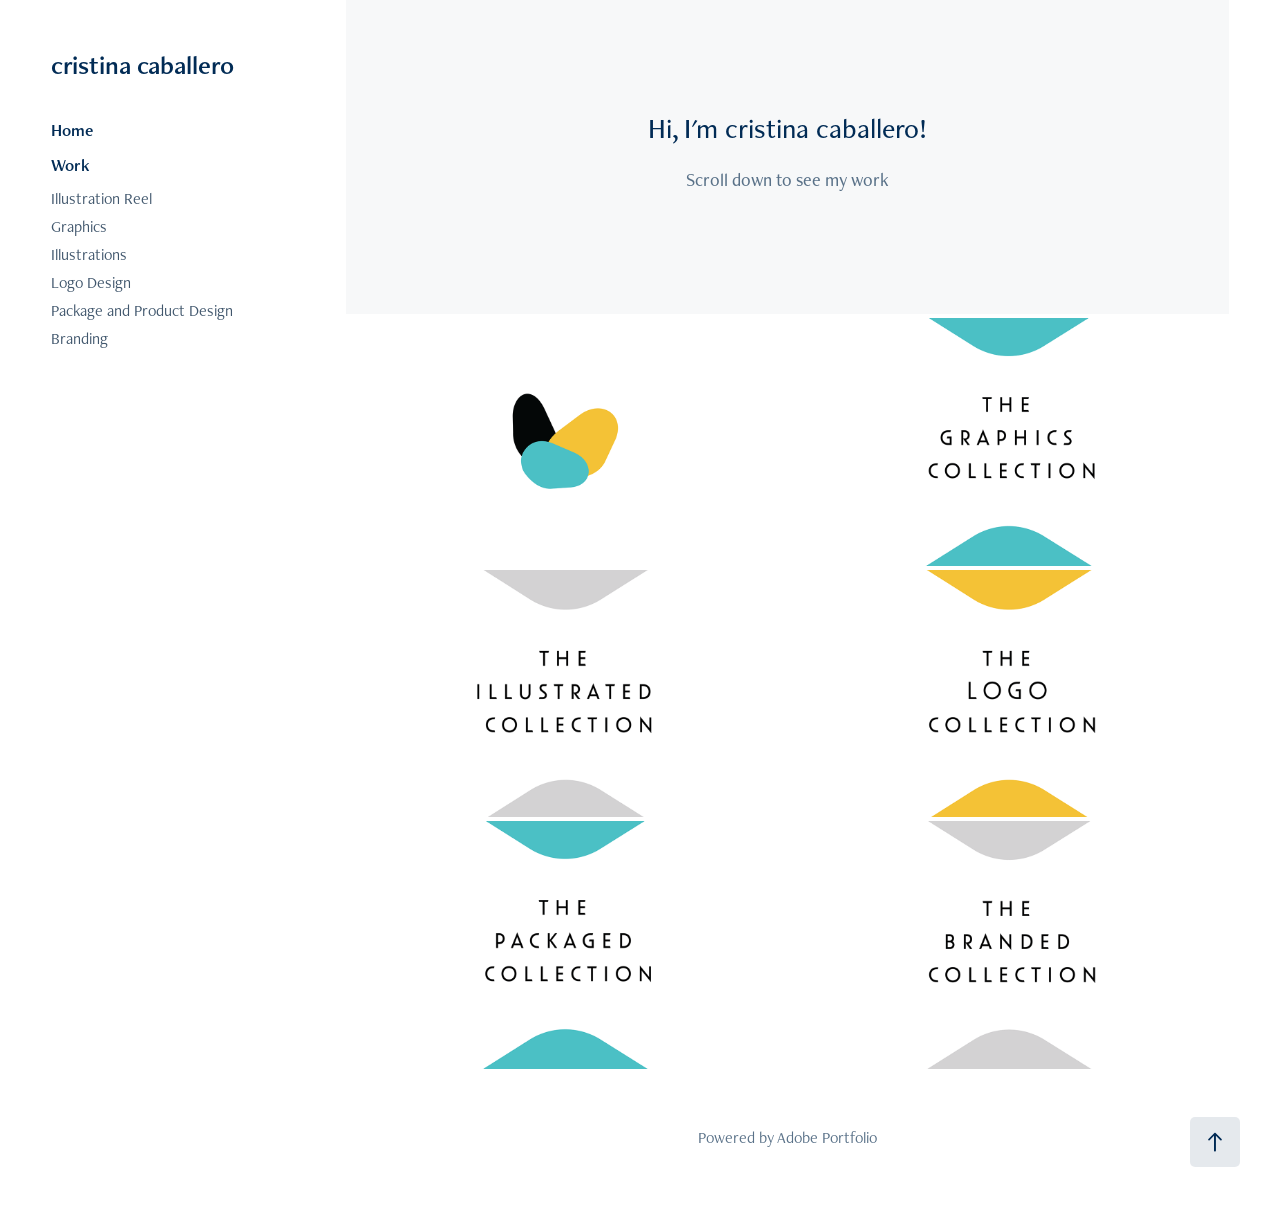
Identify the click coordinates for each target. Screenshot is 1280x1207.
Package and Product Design (142, 310)
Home (72, 130)
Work (70, 165)
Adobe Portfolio (827, 1137)
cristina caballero (142, 65)
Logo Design (91, 282)
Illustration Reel (101, 198)
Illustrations (89, 254)
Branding (79, 338)
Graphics (79, 226)
